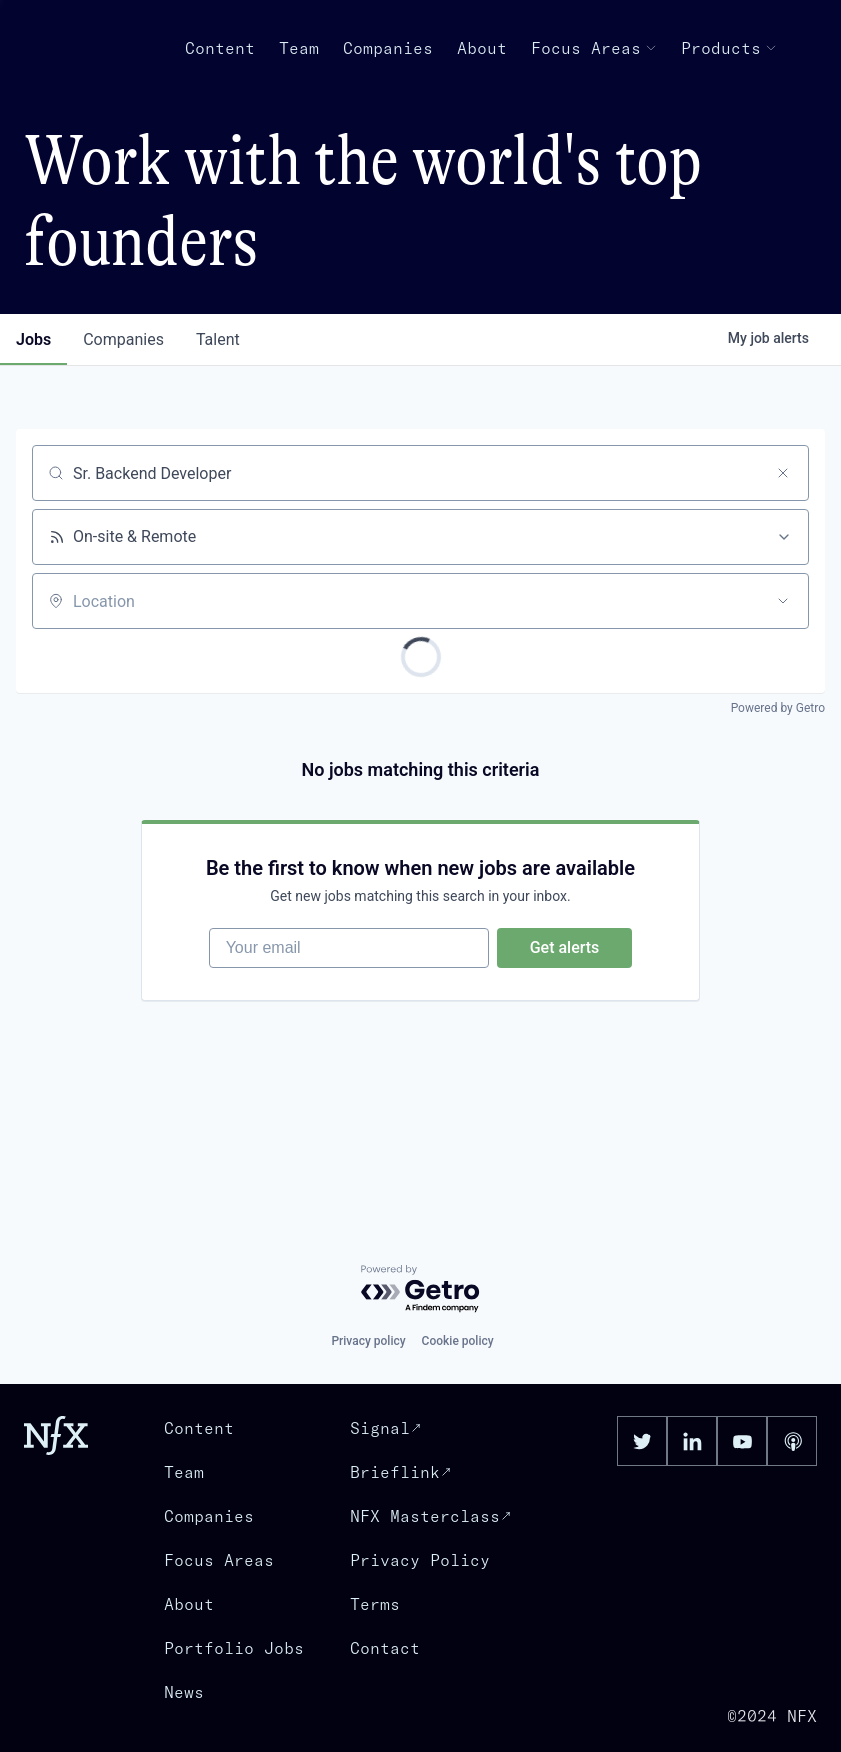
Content (220, 48)
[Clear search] (783, 473)
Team (299, 48)
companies (123, 339)
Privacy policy (368, 1341)
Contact (385, 1648)
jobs (33, 339)
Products (729, 48)
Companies (388, 48)
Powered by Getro (778, 708)
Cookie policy (458, 1341)
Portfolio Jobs (234, 1648)
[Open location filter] (783, 601)
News (184, 1692)
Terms (375, 1604)
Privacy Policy (420, 1560)
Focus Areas (594, 48)
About (482, 48)
